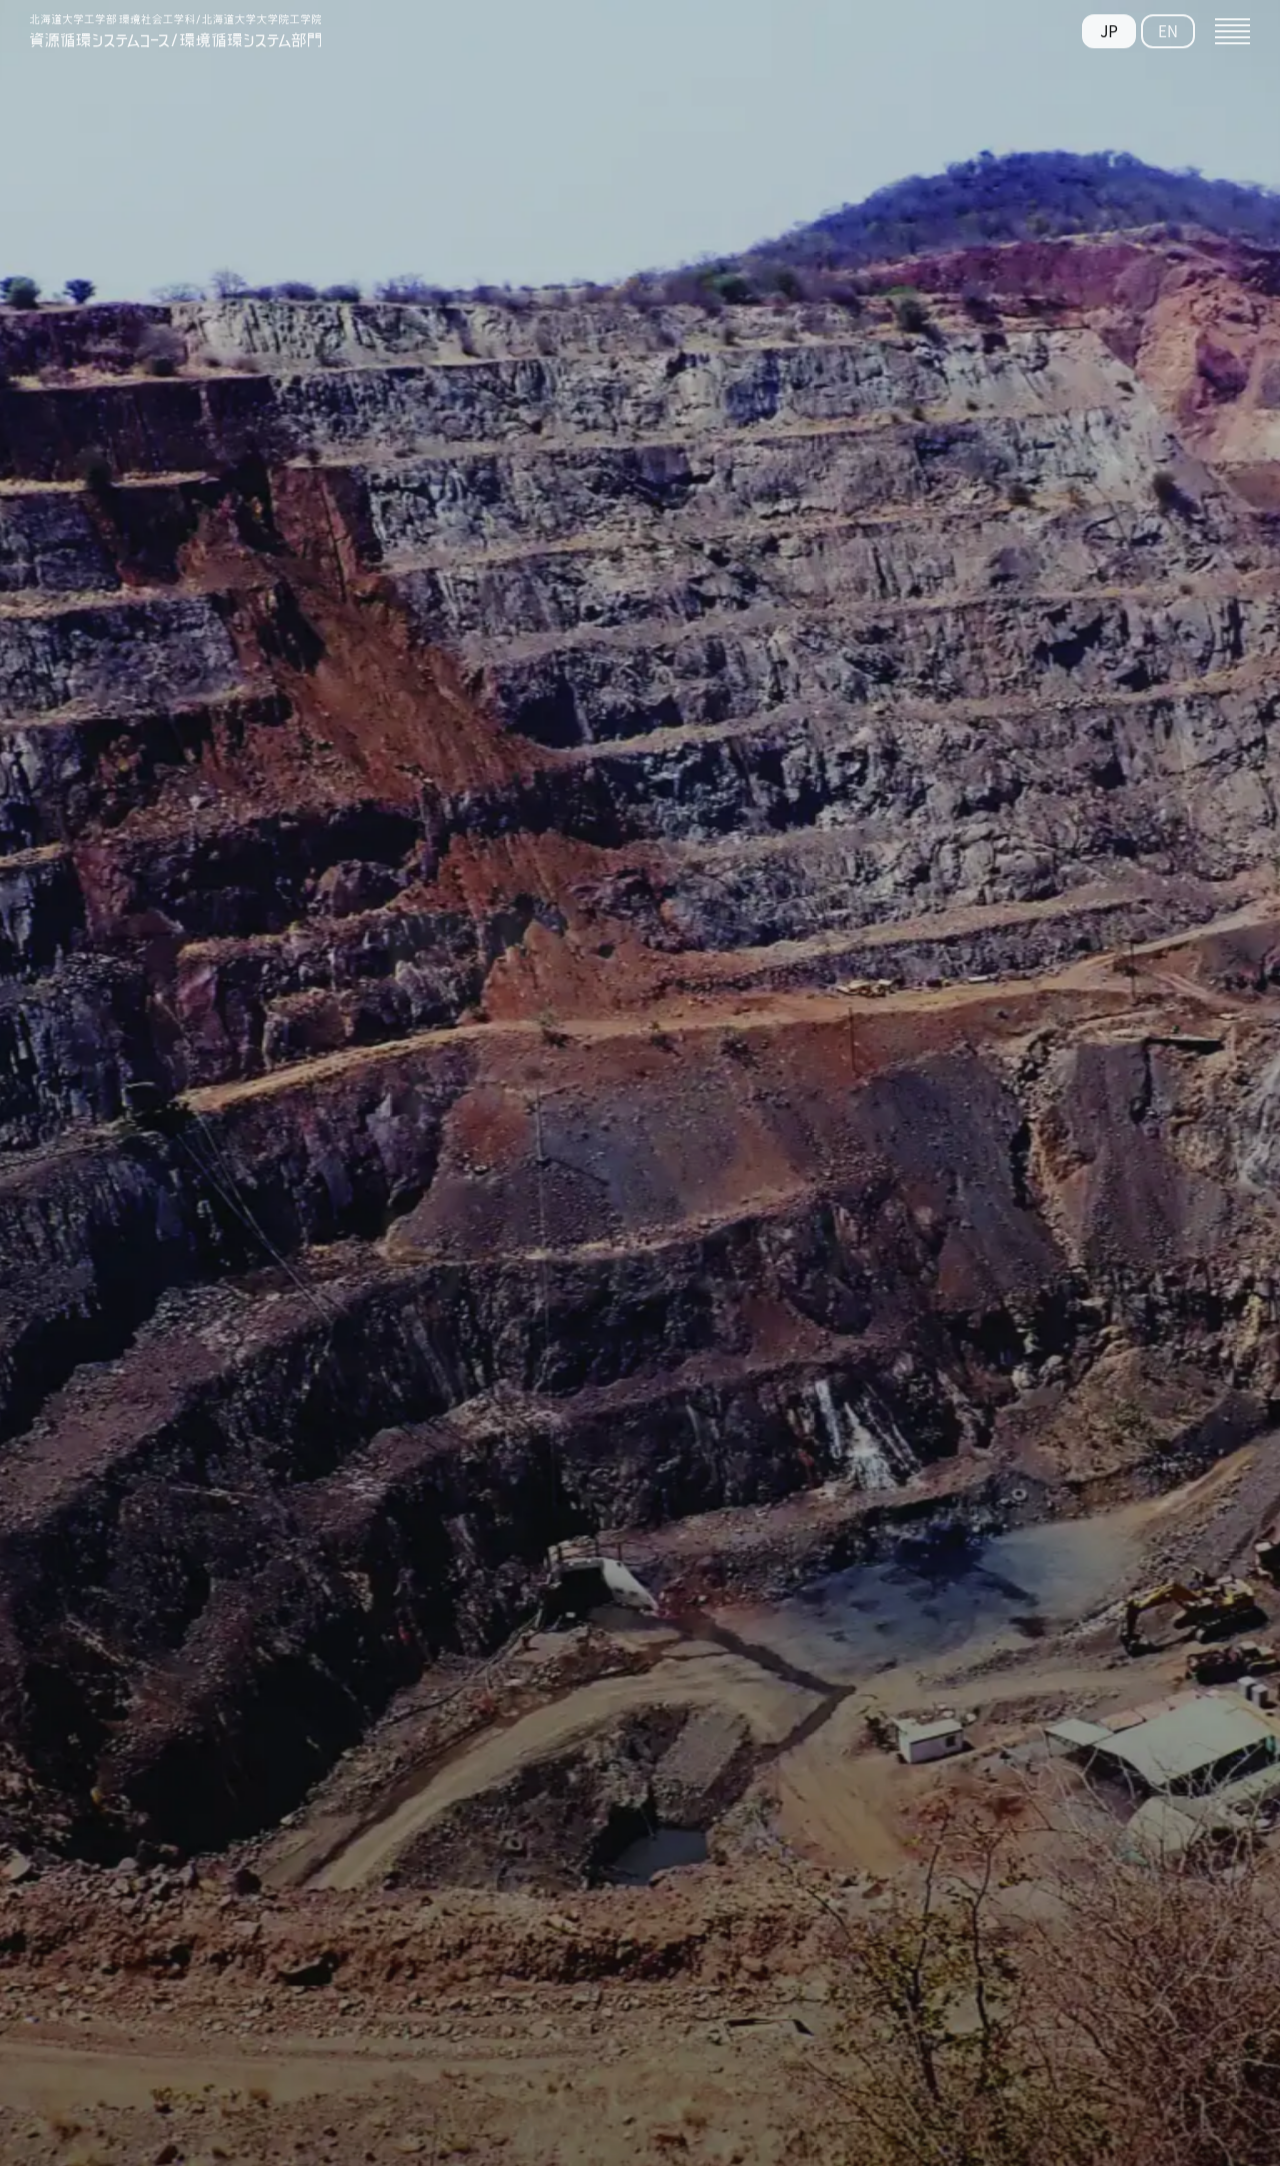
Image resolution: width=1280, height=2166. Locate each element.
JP (1109, 26)
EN (1168, 26)
